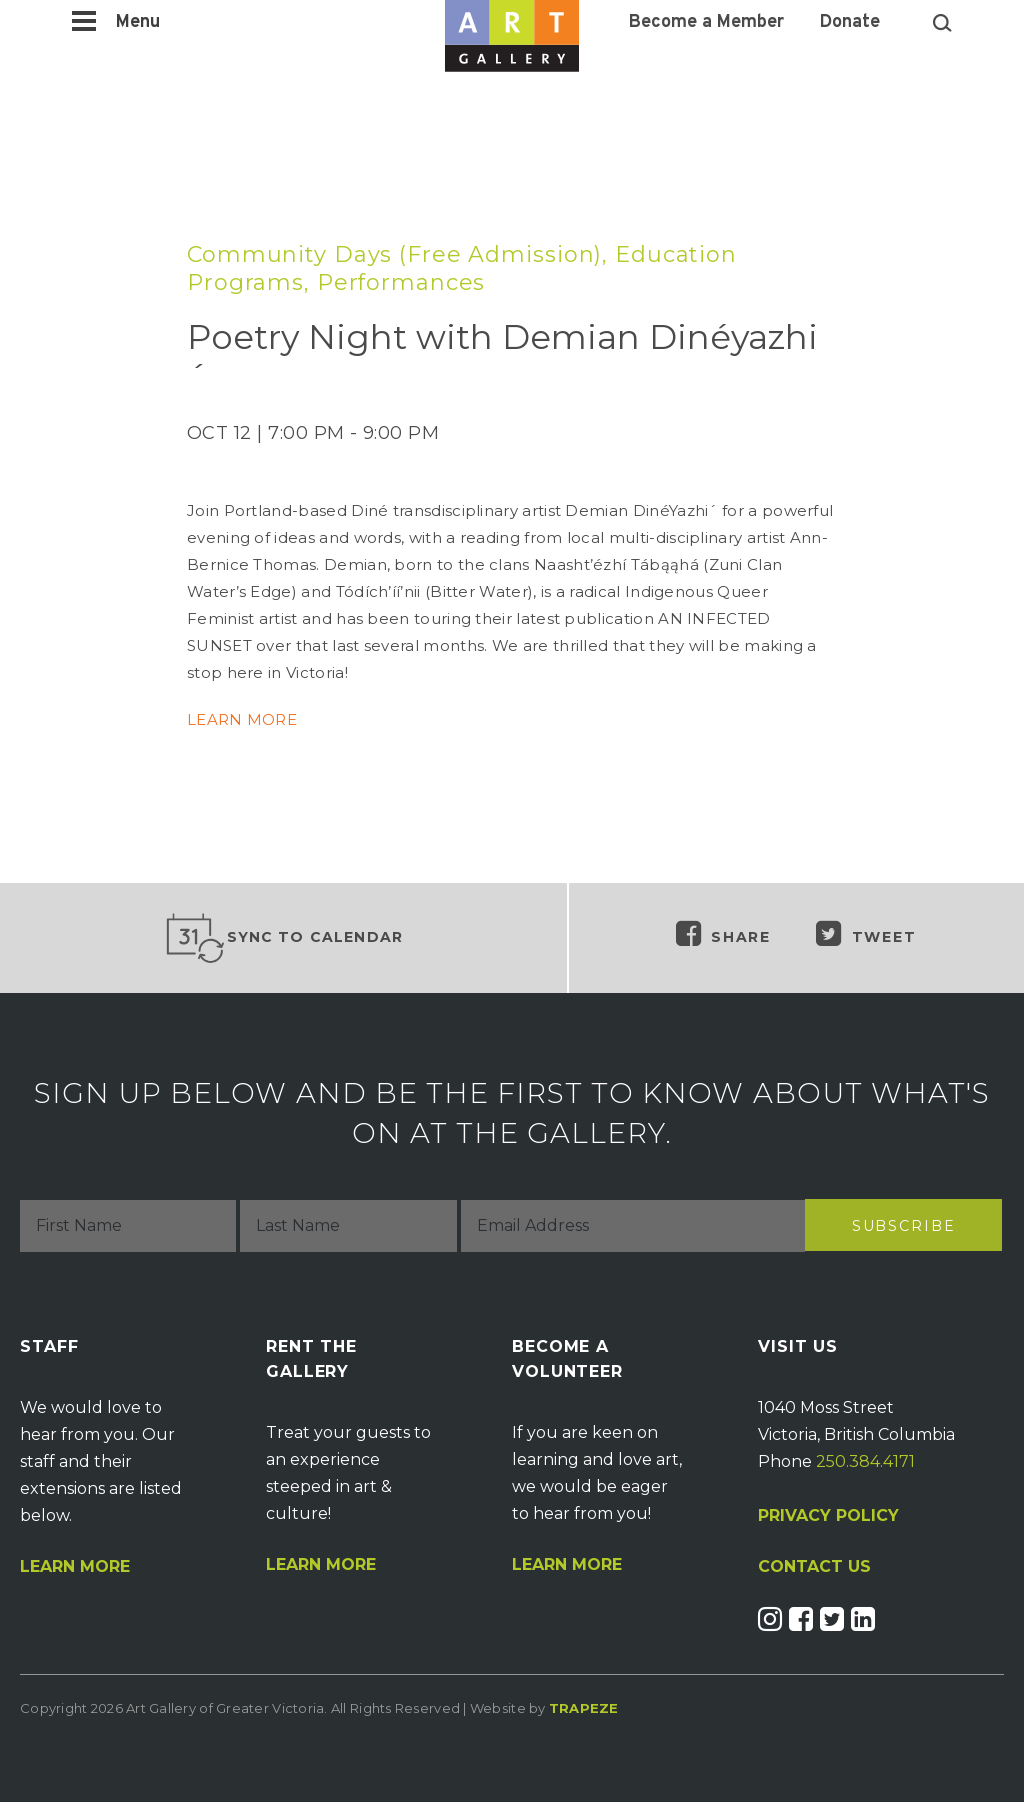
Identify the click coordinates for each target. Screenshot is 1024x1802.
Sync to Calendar (284, 938)
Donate (850, 23)
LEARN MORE (242, 719)
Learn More (75, 1567)
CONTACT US (814, 1567)
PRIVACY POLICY (828, 1515)
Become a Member (706, 23)
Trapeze (584, 1708)
